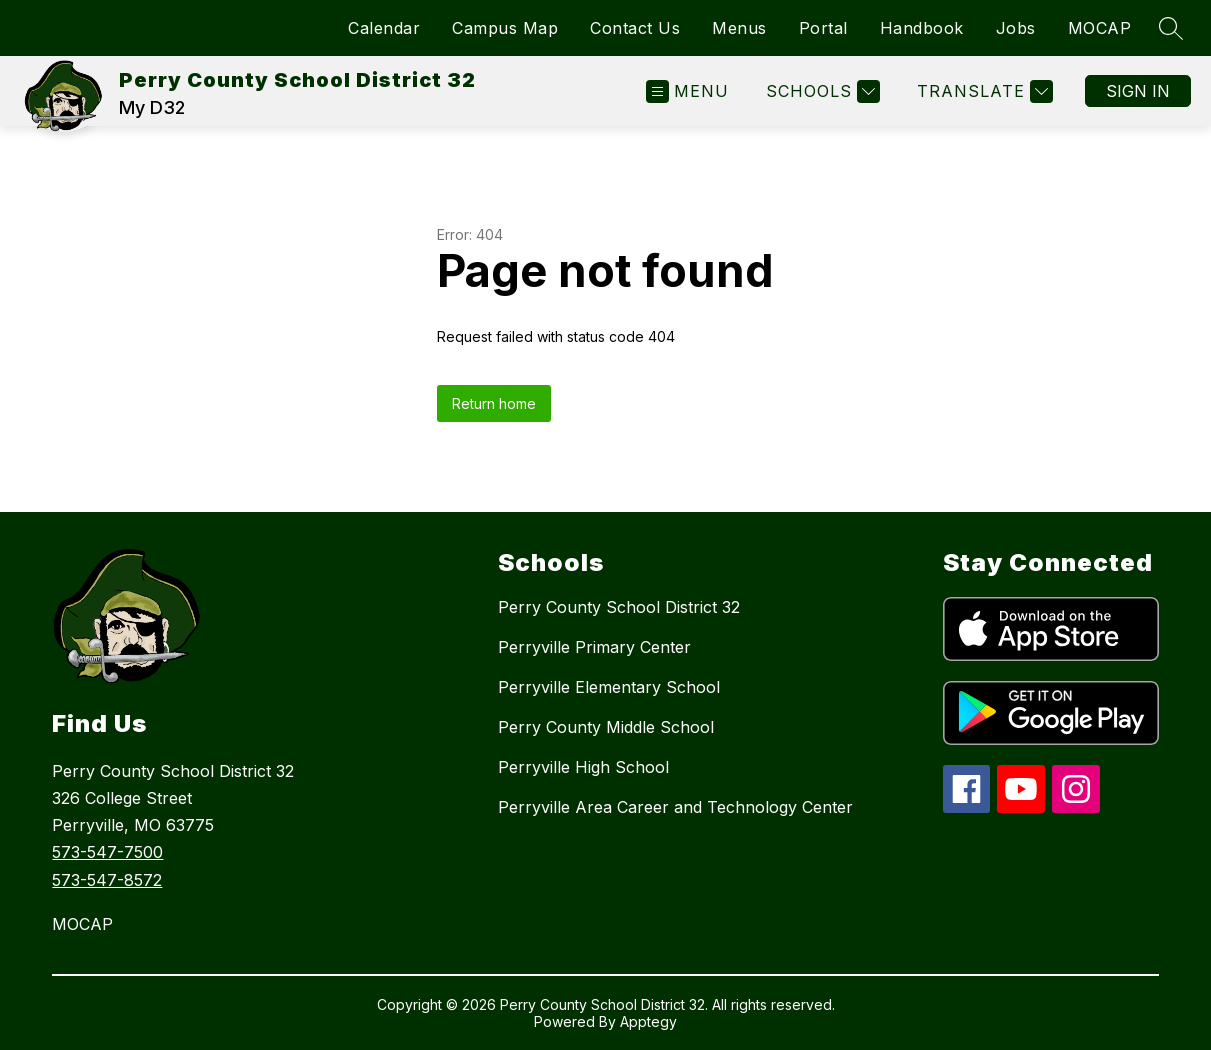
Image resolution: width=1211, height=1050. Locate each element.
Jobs (1016, 28)
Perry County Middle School (606, 727)
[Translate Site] (982, 91)
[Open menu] (687, 91)
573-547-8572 (107, 880)
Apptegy (648, 1021)
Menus (739, 28)
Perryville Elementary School (609, 687)
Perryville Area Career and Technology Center (675, 807)
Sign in (1138, 91)
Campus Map (505, 28)
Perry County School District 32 (619, 607)
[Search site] (1171, 28)
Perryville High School (583, 767)
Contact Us (635, 28)
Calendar (384, 28)
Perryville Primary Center (594, 647)
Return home (494, 403)
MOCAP (1100, 28)
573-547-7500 (107, 852)
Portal (823, 28)
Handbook (922, 28)
